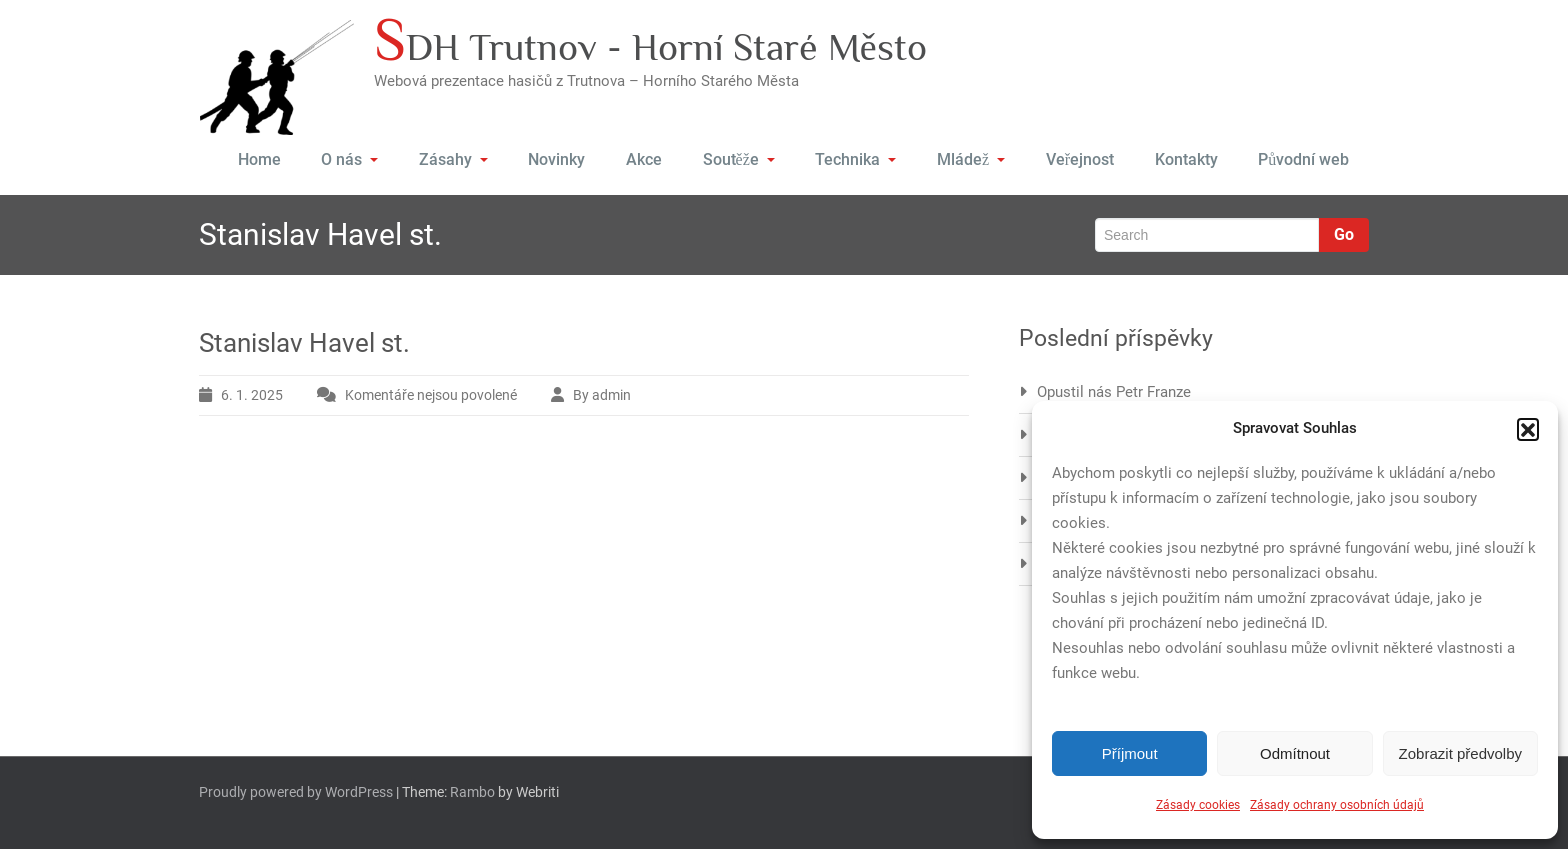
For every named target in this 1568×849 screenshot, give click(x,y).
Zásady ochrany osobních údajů (1337, 805)
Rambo (472, 792)
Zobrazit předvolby (1460, 753)
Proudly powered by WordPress (296, 792)
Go (1344, 234)
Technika (857, 159)
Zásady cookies (1198, 805)
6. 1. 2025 (252, 395)
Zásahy (454, 159)
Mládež (972, 159)
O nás (350, 159)
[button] (1528, 429)
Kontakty (1185, 159)
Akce (645, 159)
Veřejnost (1080, 159)
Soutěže (739, 159)
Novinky (558, 159)
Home (260, 159)
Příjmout (1130, 753)
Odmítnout (1295, 753)
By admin (602, 395)
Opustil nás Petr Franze (1114, 392)
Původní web (1303, 159)
